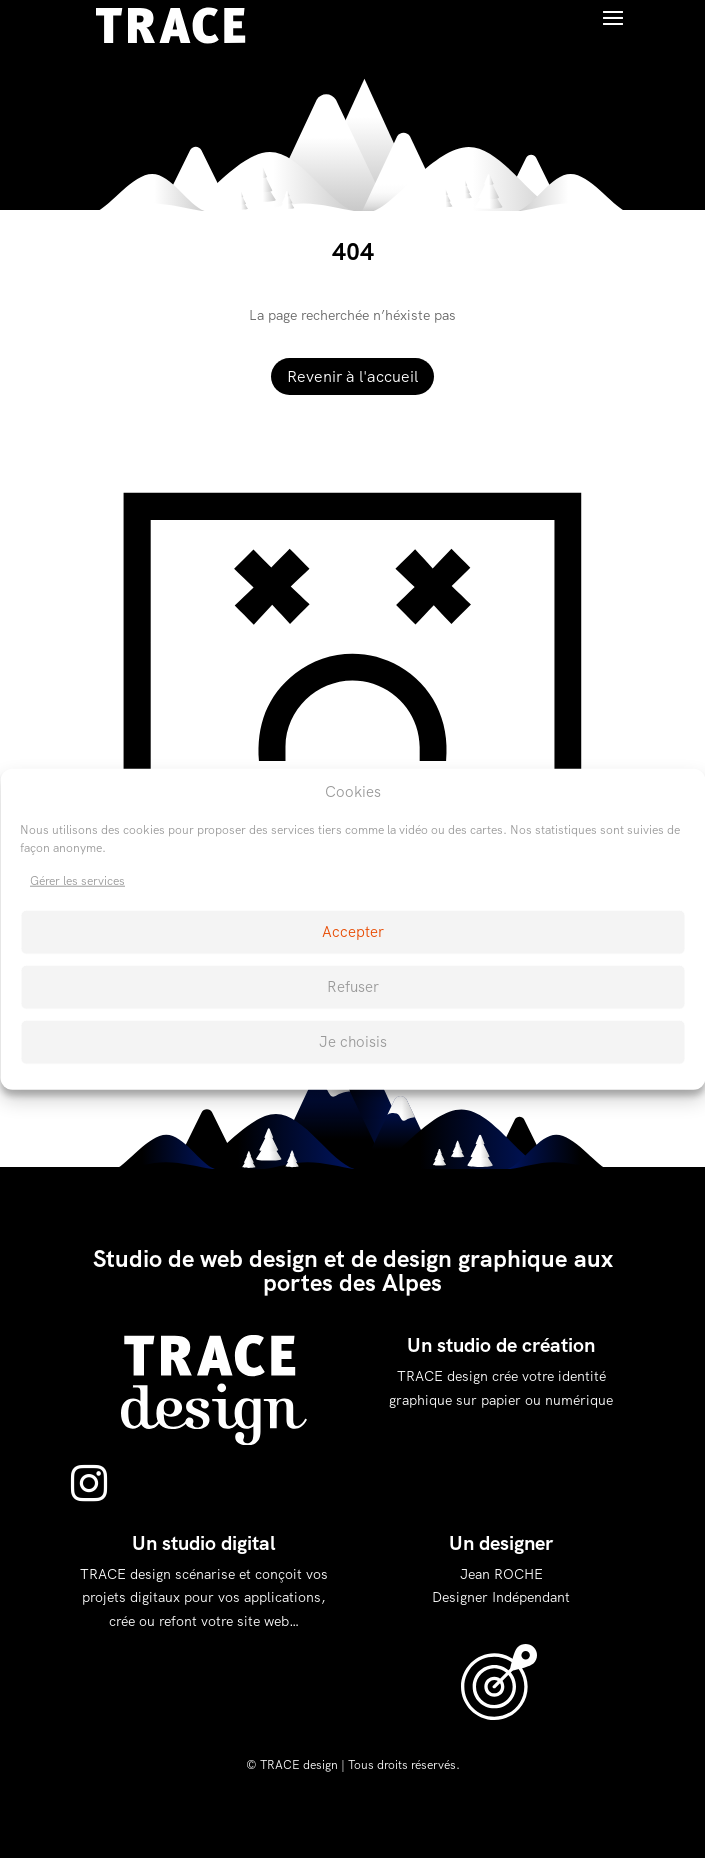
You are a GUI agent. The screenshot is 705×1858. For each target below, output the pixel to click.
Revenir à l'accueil (352, 376)
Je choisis (353, 1042)
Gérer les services (77, 881)
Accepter (353, 932)
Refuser (353, 987)
